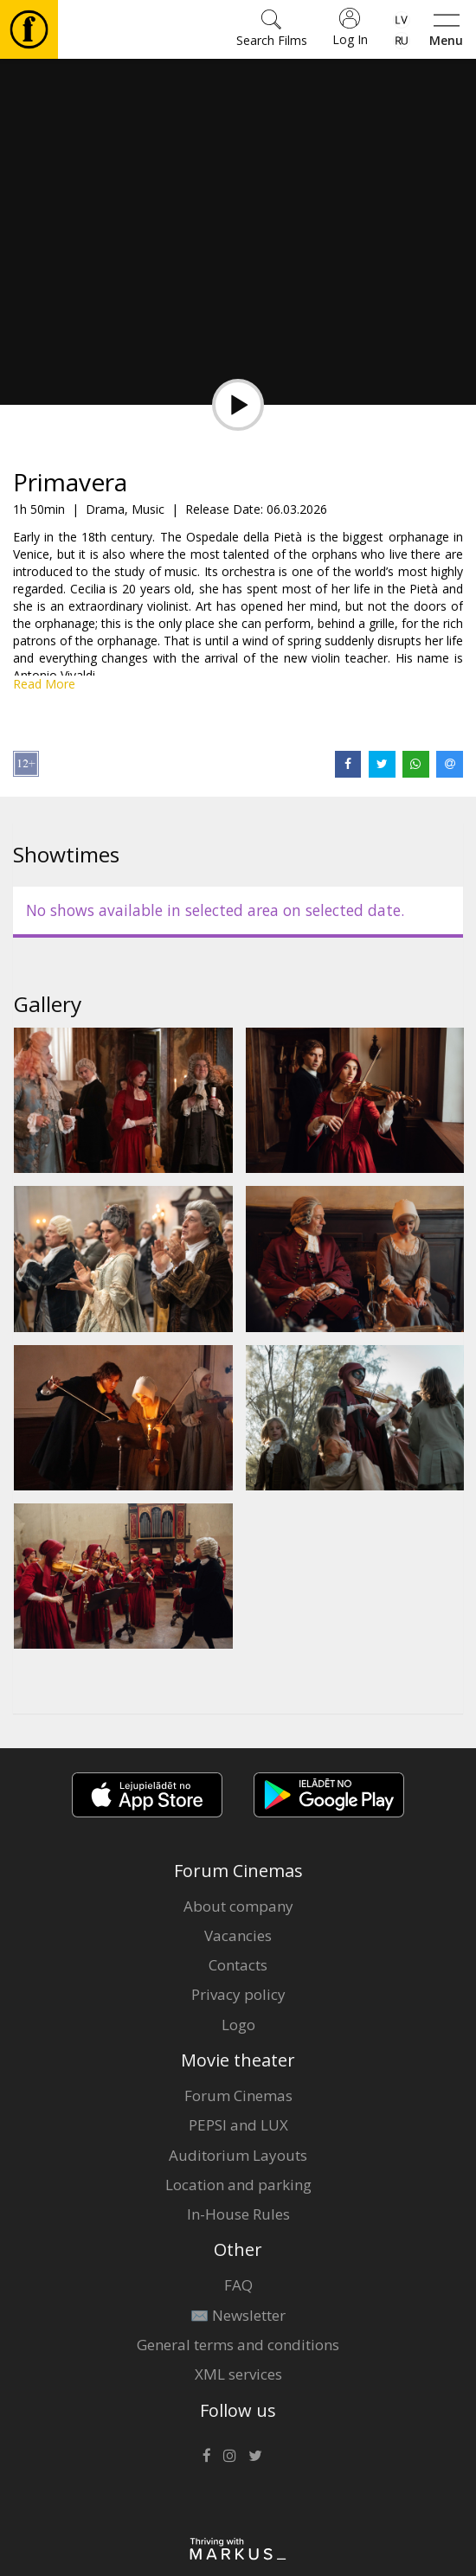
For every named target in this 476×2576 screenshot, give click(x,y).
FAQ (238, 2285)
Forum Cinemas (238, 2095)
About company (238, 1906)
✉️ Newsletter (238, 2315)
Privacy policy (238, 1994)
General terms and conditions (238, 2345)
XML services (238, 2374)
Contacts (238, 1965)
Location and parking (238, 2185)
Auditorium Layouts (238, 2155)
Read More (44, 684)
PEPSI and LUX (238, 2125)
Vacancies (238, 1935)
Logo (238, 2025)
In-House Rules (238, 2214)
